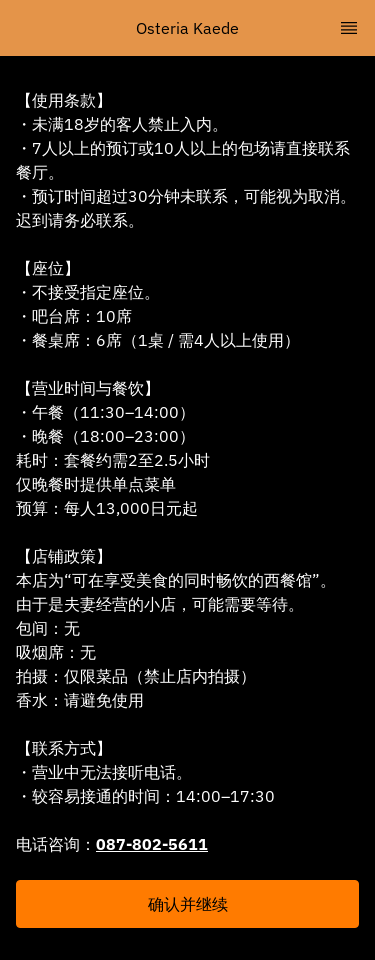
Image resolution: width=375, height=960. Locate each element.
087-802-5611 (152, 844)
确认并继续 (188, 904)
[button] (187, 904)
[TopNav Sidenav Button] (349, 28)
